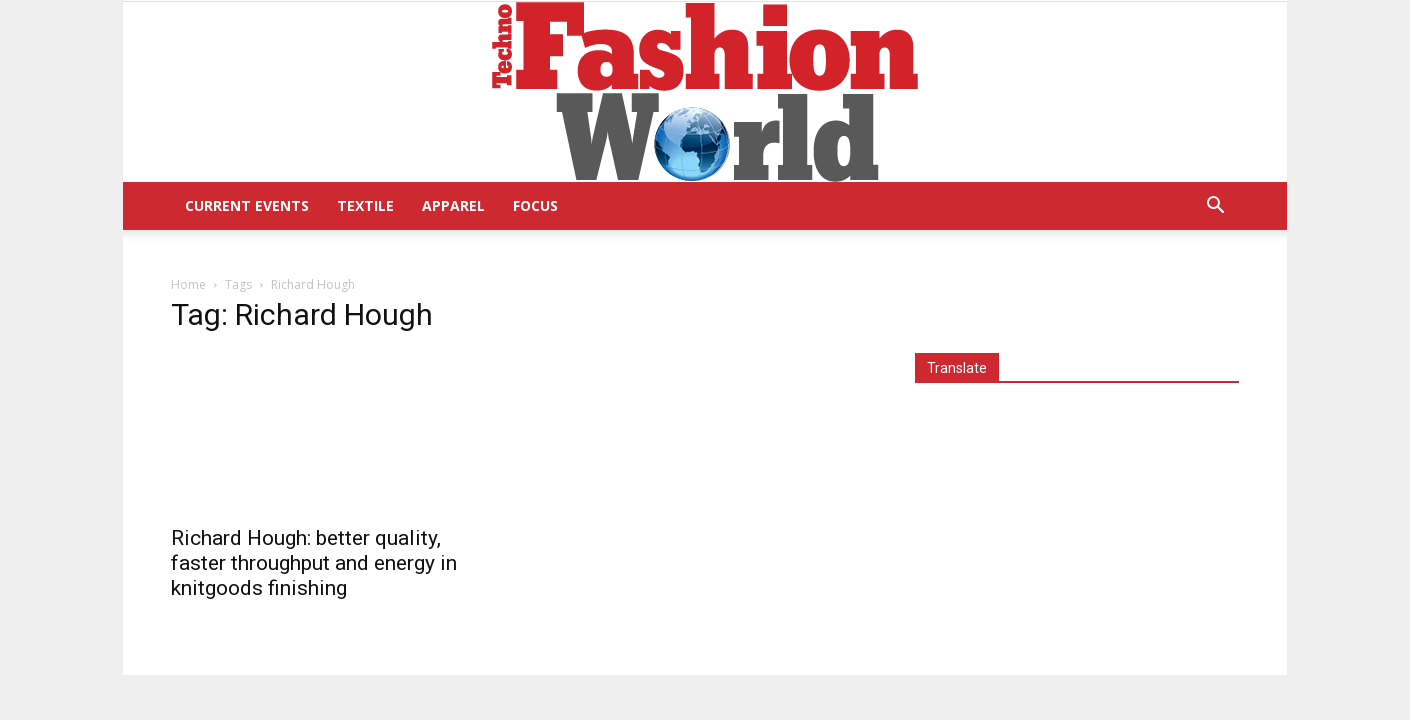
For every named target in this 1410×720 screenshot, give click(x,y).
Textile (365, 205)
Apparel (453, 205)
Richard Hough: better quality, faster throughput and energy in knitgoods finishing (314, 563)
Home (188, 284)
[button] (1215, 207)
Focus (535, 205)
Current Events (247, 205)
